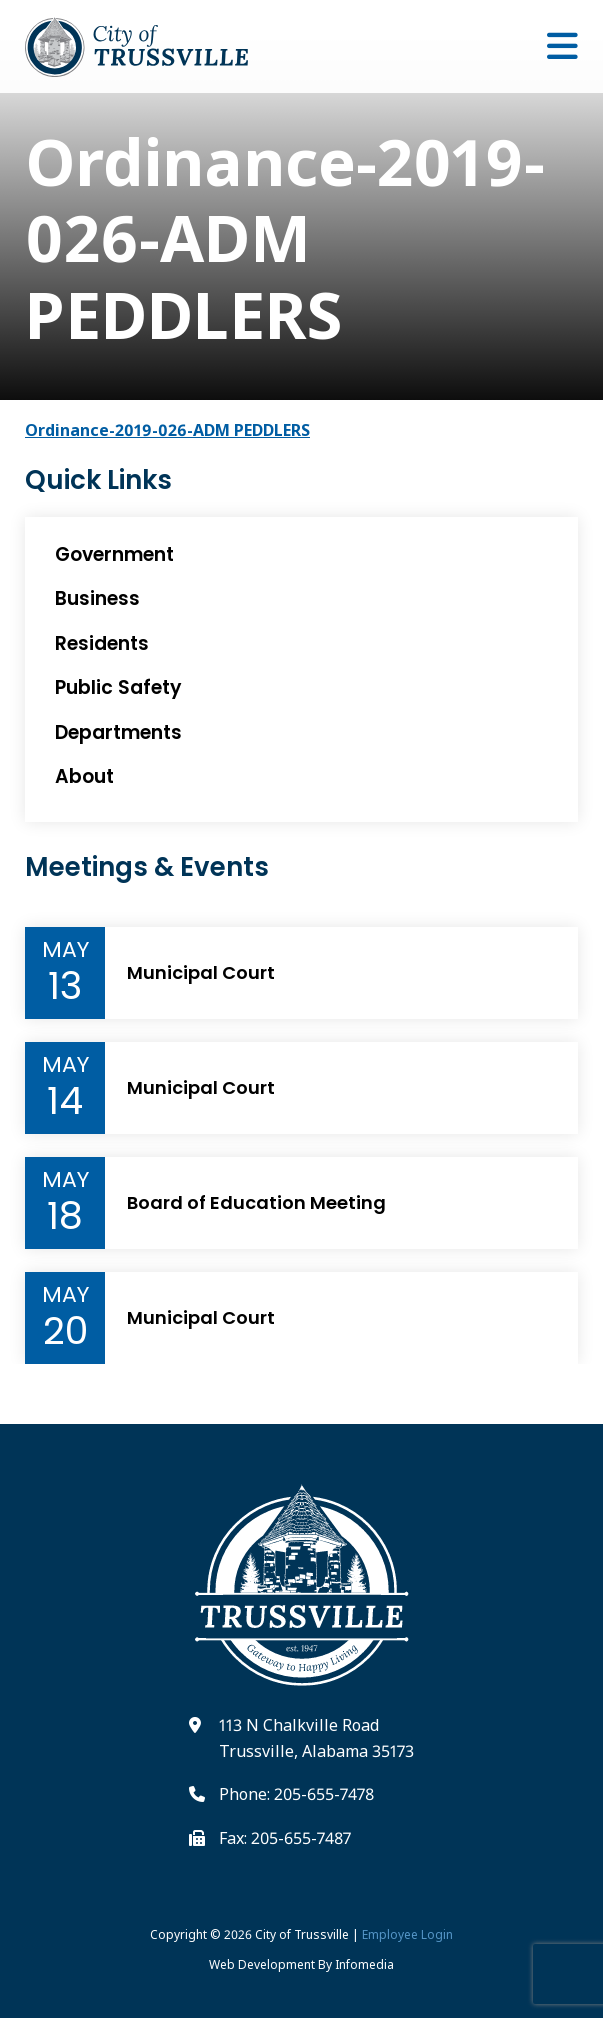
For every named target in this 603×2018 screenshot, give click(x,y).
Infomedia (364, 1964)
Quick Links (98, 480)
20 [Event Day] (65, 1331)
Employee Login (407, 1934)
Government (114, 554)
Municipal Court (201, 973)
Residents (102, 643)
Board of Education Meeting (256, 1203)
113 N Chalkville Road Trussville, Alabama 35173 (316, 1738)
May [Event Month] (65, 950)
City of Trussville (302, 1934)
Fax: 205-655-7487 (285, 1838)
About (84, 776)
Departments (118, 732)
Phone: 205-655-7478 (296, 1794)
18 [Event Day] (65, 1216)
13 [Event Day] (65, 986)
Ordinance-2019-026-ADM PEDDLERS (167, 430)
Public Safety (118, 687)
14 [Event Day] (65, 1101)
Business (97, 598)
